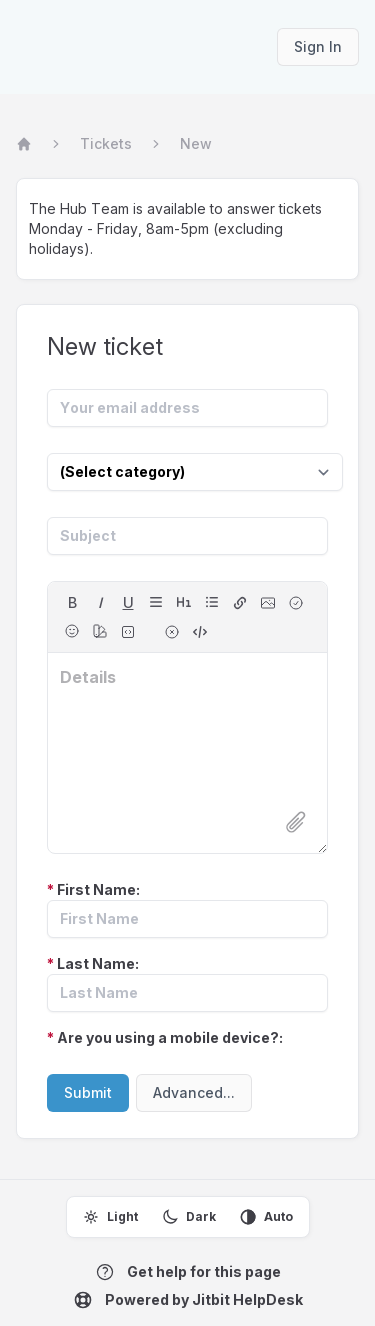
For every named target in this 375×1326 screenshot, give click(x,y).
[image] (268, 603)
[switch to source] (200, 632)
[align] (156, 602)
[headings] (184, 602)
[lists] (212, 602)
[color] (100, 631)
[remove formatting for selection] (172, 632)
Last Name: (93, 963)
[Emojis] (72, 631)
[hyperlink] (240, 603)
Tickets (106, 143)
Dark (189, 1217)
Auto (266, 1217)
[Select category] (195, 472)
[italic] (100, 603)
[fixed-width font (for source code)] (128, 632)
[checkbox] (296, 603)
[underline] (128, 603)
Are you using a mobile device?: (165, 1037)
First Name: (93, 889)
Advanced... (194, 1092)
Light (110, 1217)
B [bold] (72, 602)
